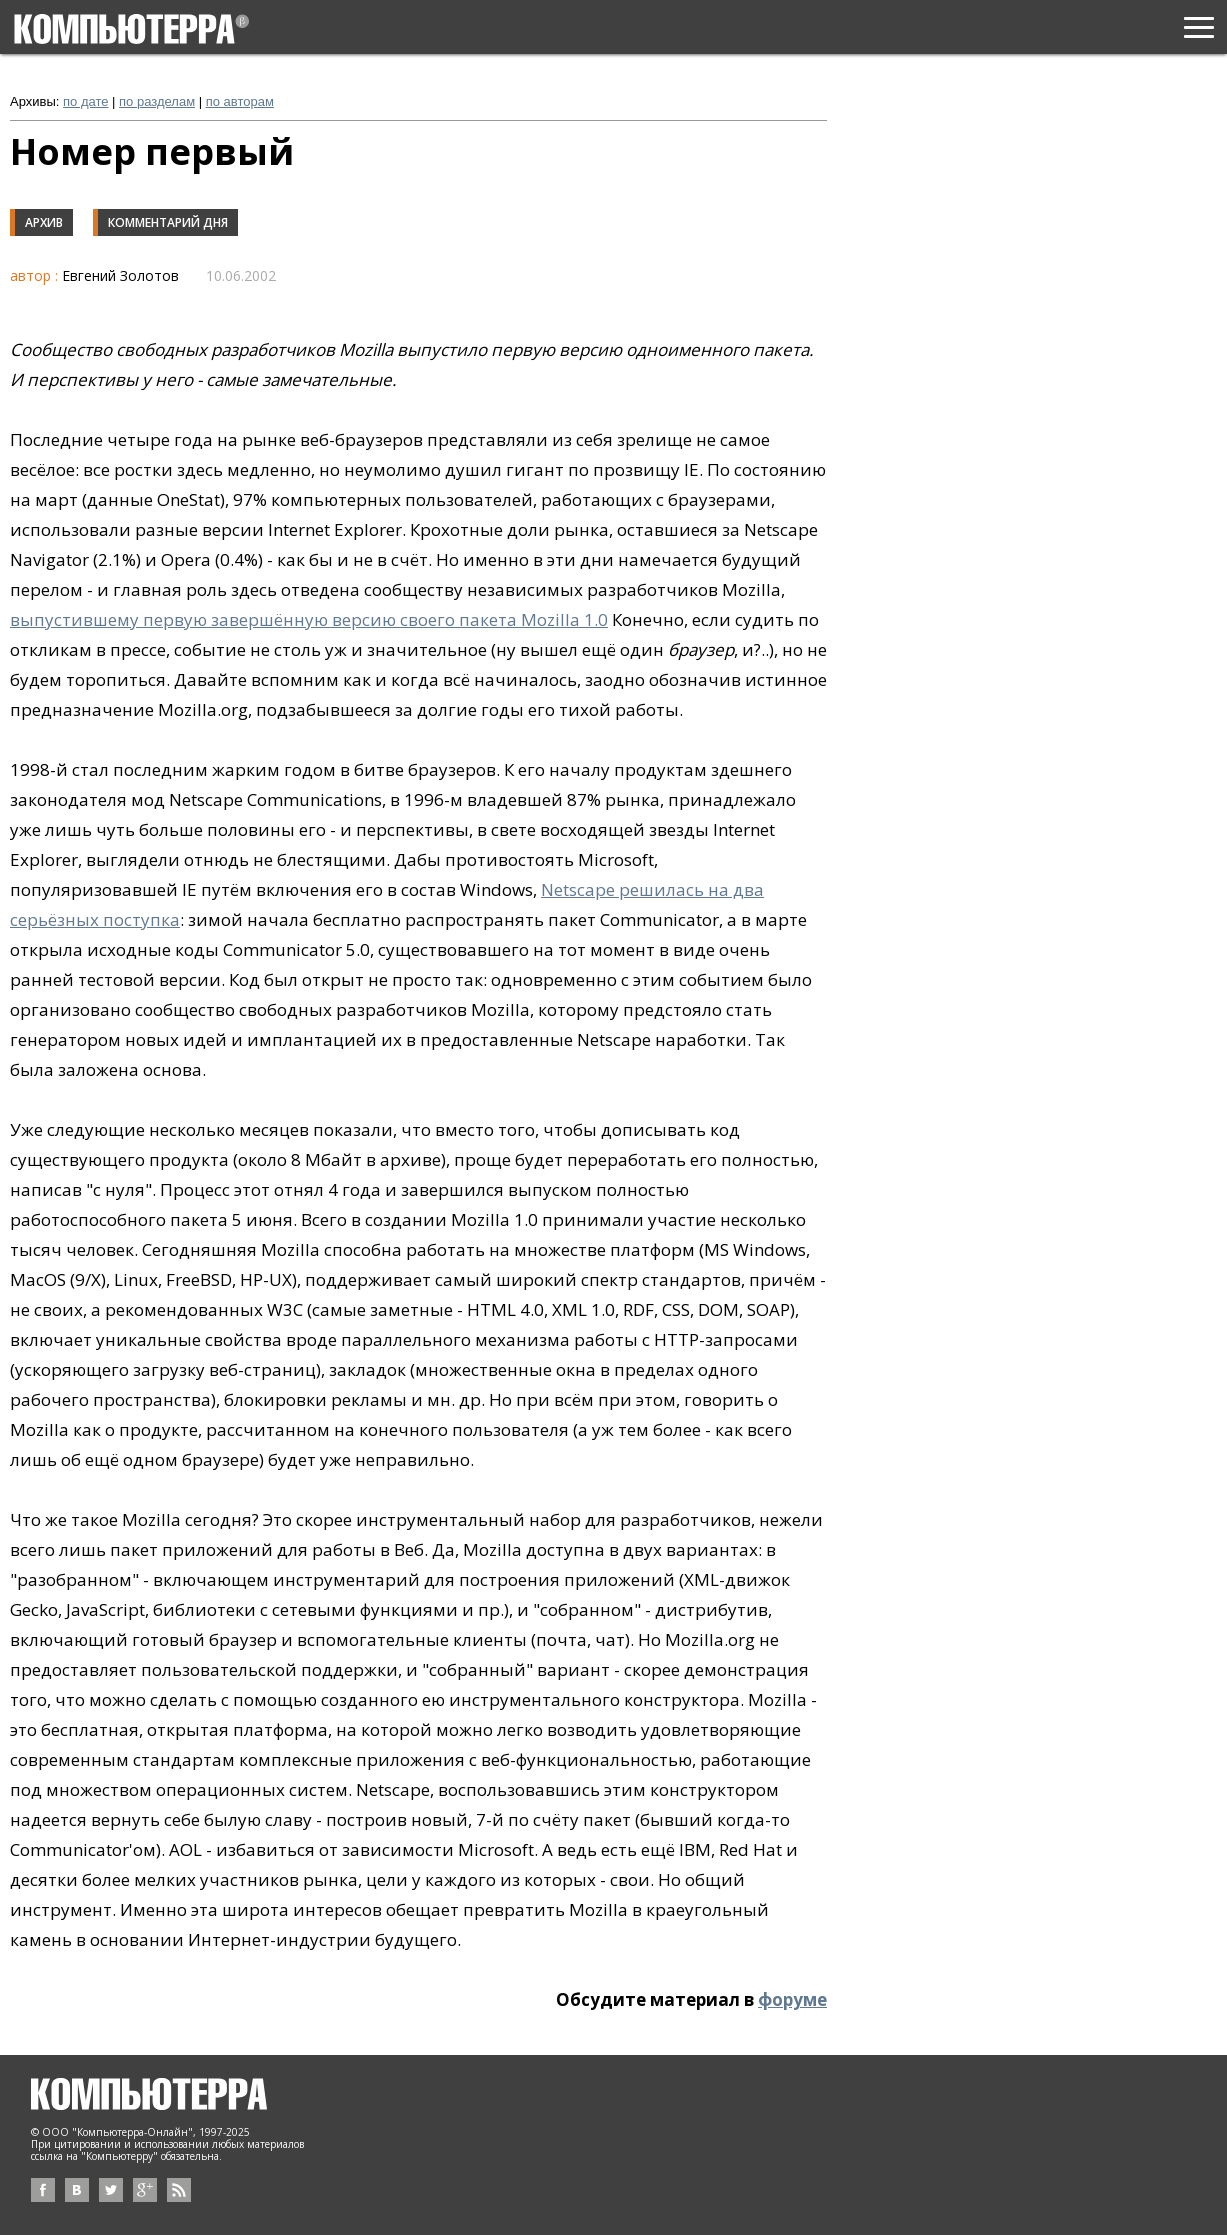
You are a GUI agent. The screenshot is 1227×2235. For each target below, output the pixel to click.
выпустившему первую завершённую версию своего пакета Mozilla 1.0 (309, 619)
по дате (85, 101)
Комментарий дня (168, 222)
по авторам (240, 101)
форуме (792, 1999)
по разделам (157, 101)
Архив (44, 222)
